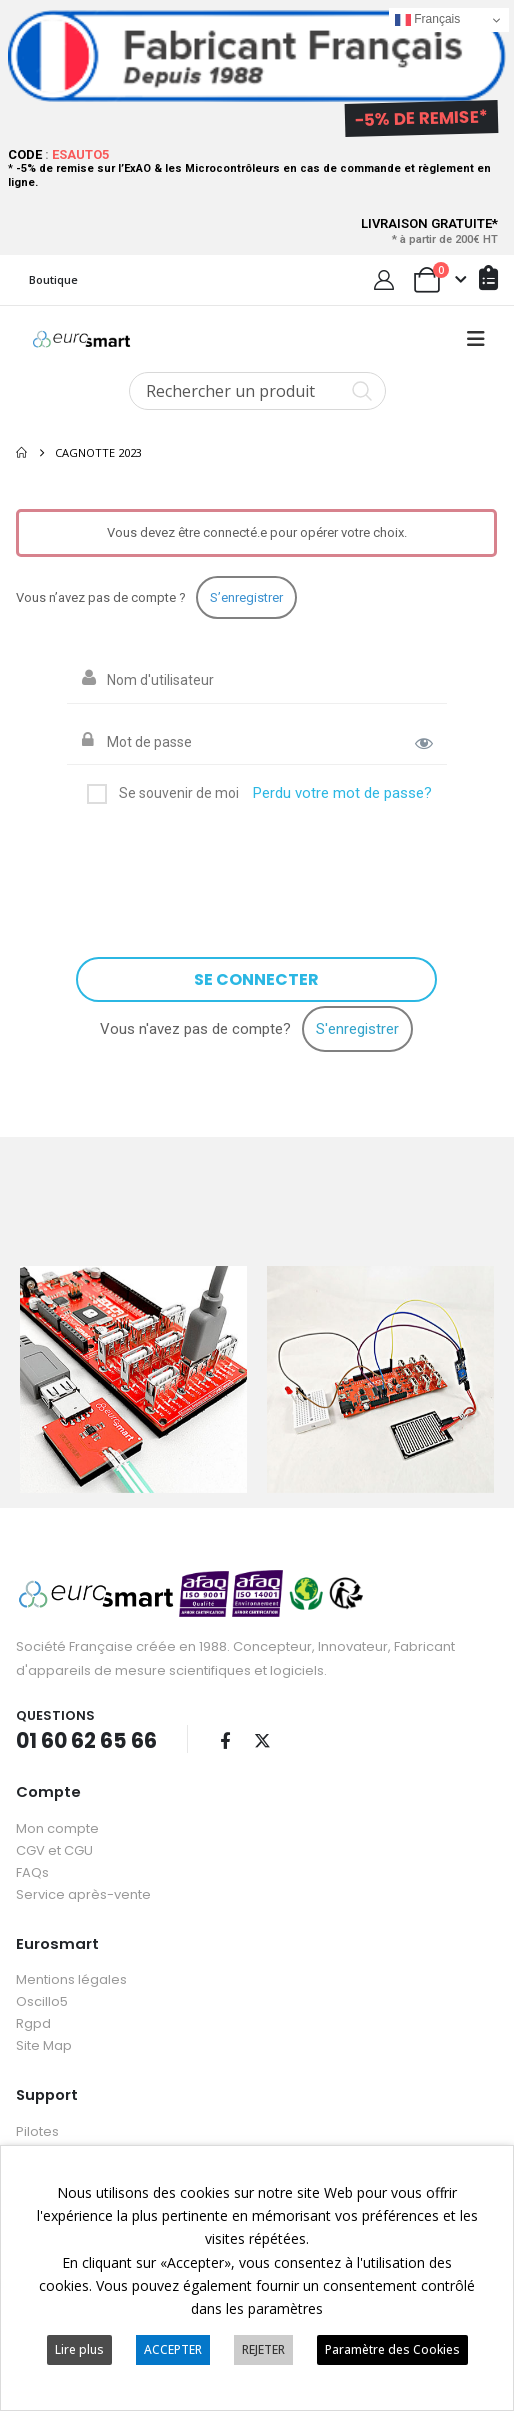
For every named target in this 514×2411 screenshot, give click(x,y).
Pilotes (37, 2128)
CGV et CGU (54, 1847)
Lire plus (79, 2349)
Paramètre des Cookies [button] (392, 2349)
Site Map (44, 2043)
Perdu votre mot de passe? (342, 793)
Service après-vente (83, 1891)
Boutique (53, 279)
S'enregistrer (357, 1029)
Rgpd (33, 2021)
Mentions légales (71, 1977)
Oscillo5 (42, 1999)
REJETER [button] (263, 2349)
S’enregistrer (246, 597)
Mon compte (57, 1825)
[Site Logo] (81, 339)
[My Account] (384, 280)
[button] (476, 339)
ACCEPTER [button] (173, 2349)
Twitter (262, 1738)
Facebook (225, 1738)
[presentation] (229, 863)
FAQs (32, 1869)
